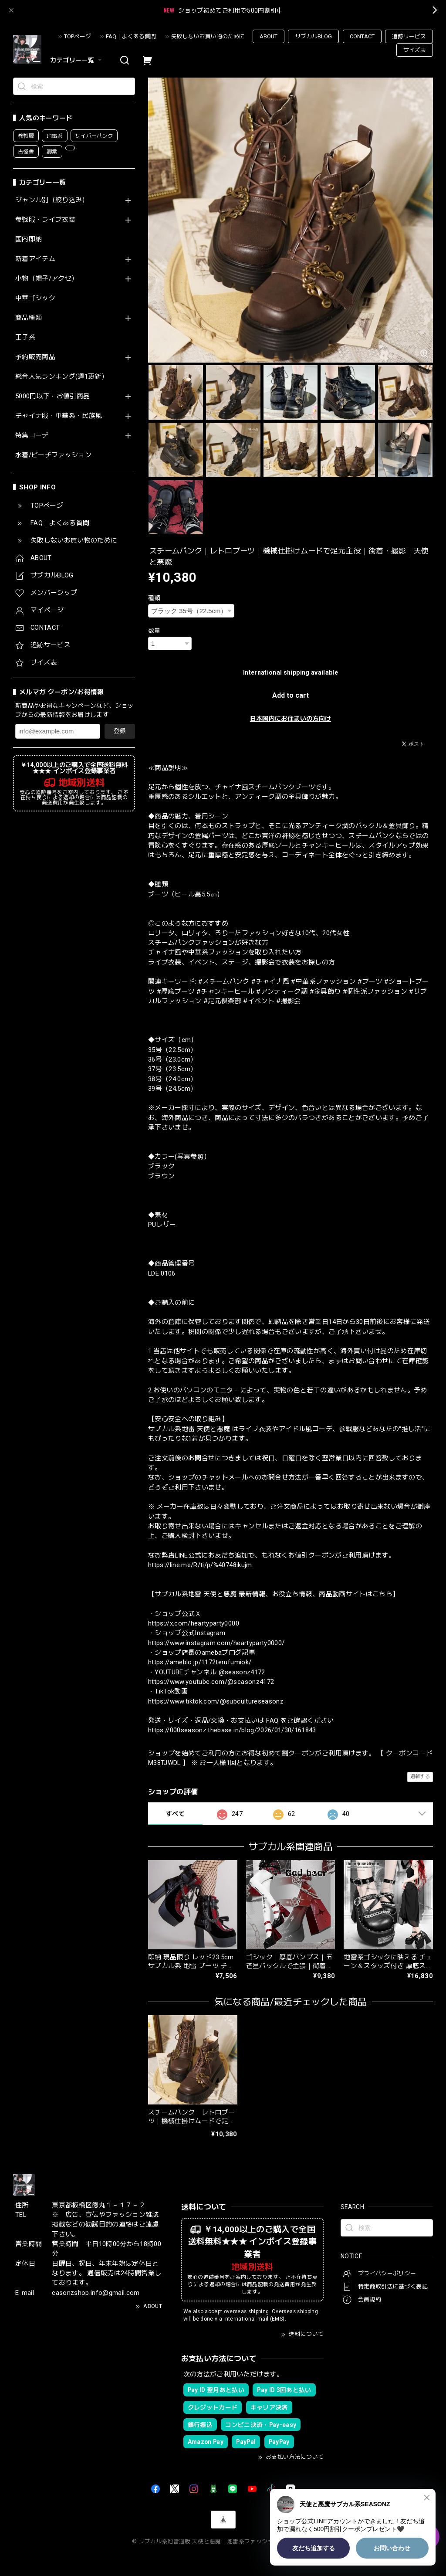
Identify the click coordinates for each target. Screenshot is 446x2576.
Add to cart (290, 695)
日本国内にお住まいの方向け (290, 718)
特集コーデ (32, 435)
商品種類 (28, 318)
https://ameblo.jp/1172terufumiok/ (199, 1662)
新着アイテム (35, 259)
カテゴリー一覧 (77, 60)
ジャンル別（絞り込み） (52, 200)
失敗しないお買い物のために (208, 36)
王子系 (25, 337)
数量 (154, 630)
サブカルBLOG (313, 36)
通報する (420, 1776)
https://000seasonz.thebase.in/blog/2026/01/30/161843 (232, 1730)
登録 (120, 730)
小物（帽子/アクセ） (46, 278)
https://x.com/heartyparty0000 (193, 1623)
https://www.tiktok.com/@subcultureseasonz (216, 1701)
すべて (175, 1813)
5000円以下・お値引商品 (52, 396)
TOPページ (77, 36)
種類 (154, 597)
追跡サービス (409, 36)
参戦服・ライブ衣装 (45, 220)
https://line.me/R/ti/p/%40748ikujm (200, 1565)
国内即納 (28, 239)
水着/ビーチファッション (53, 455)
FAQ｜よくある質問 (131, 36)
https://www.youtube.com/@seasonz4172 (211, 1682)
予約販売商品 (35, 357)
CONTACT (362, 36)
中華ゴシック (35, 298)
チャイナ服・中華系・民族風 (58, 416)
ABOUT (268, 36)
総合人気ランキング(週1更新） (61, 376)
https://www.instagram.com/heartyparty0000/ (216, 1643)
